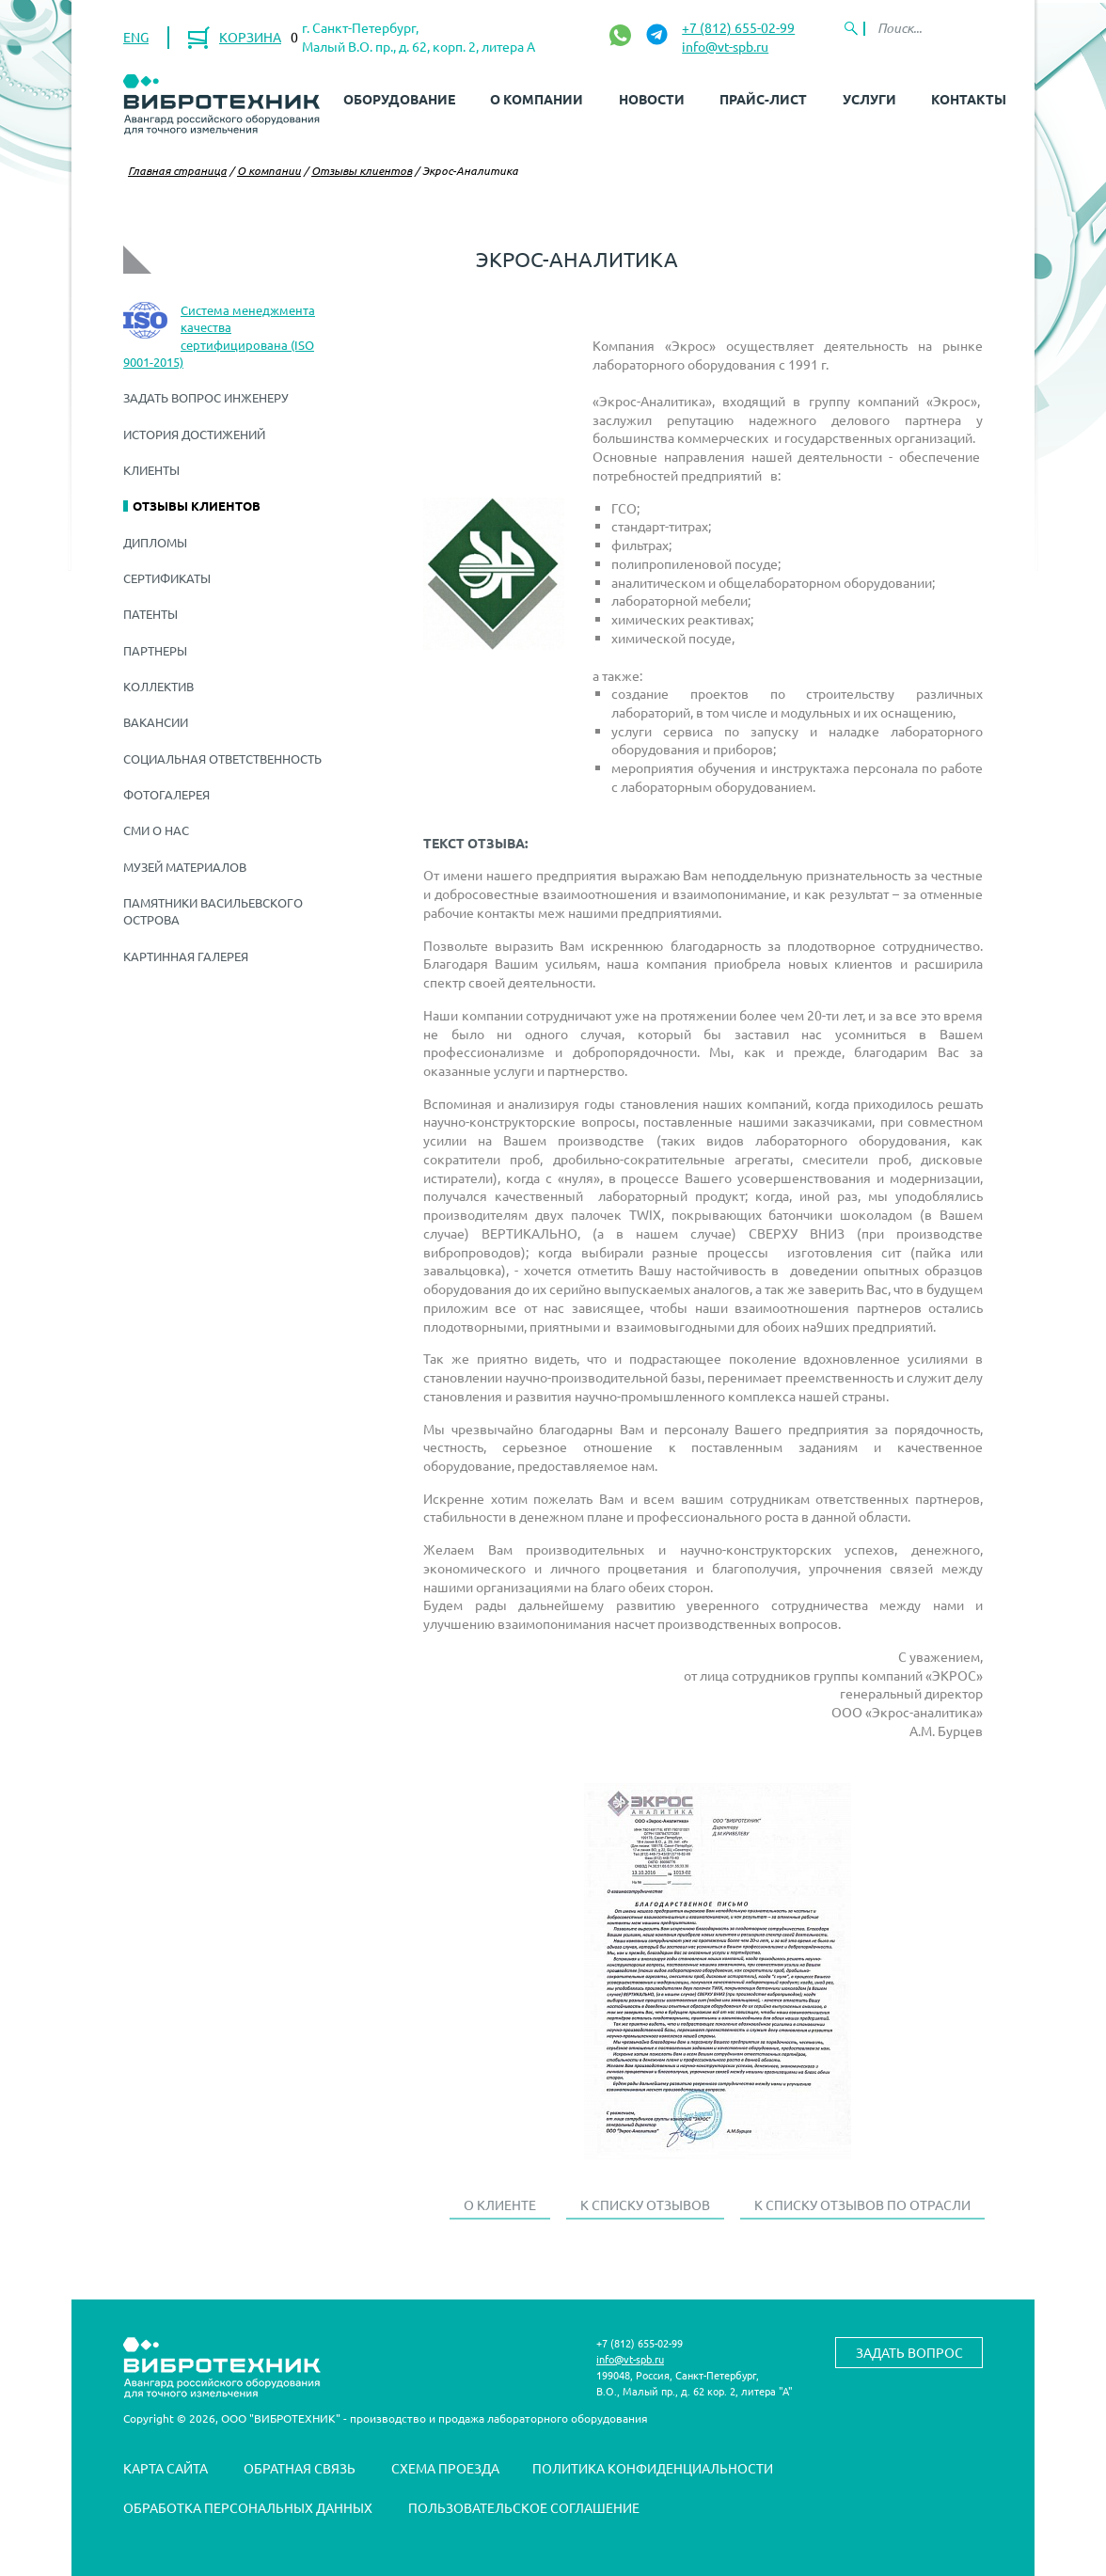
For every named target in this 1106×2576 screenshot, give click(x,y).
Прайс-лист (763, 98)
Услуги (869, 98)
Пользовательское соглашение (524, 2507)
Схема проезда (445, 2467)
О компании (536, 98)
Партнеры (155, 650)
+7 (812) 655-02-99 (738, 27)
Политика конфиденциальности (652, 2467)
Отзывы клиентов (361, 170)
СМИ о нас (156, 830)
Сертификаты (167, 578)
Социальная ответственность (222, 758)
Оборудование (399, 98)
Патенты (150, 614)
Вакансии (155, 722)
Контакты (968, 98)
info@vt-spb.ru (725, 46)
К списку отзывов (645, 2204)
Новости (652, 98)
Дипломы (155, 542)
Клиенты (151, 470)
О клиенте (500, 2204)
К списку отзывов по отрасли (862, 2204)
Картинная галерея (185, 956)
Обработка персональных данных (247, 2507)
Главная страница (177, 170)
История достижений (194, 434)
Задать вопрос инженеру (206, 397)
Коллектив (158, 686)
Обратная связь (300, 2467)
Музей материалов (184, 867)
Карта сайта (165, 2467)
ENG (136, 36)
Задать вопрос (909, 2352)
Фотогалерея (166, 794)
